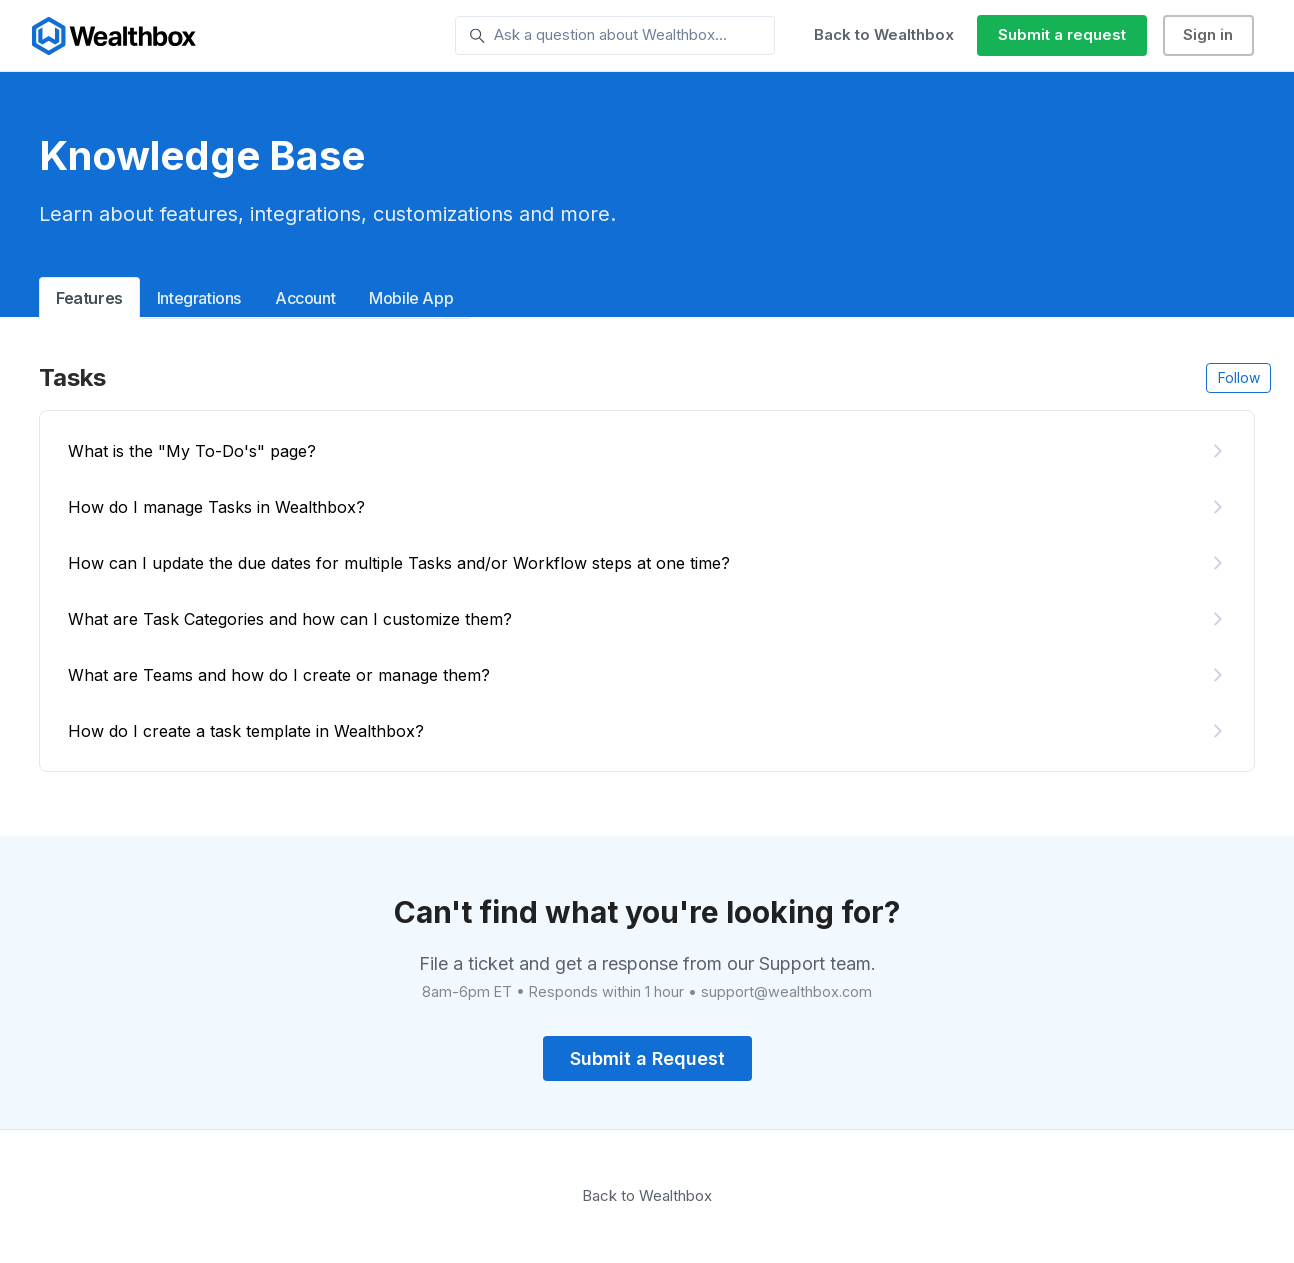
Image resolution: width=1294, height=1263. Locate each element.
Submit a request (1062, 34)
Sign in (1208, 34)
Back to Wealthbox (884, 34)
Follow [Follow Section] (1239, 377)
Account (305, 298)
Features (89, 298)
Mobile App (411, 298)
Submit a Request (647, 1058)
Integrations (199, 298)
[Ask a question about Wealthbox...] (615, 36)
